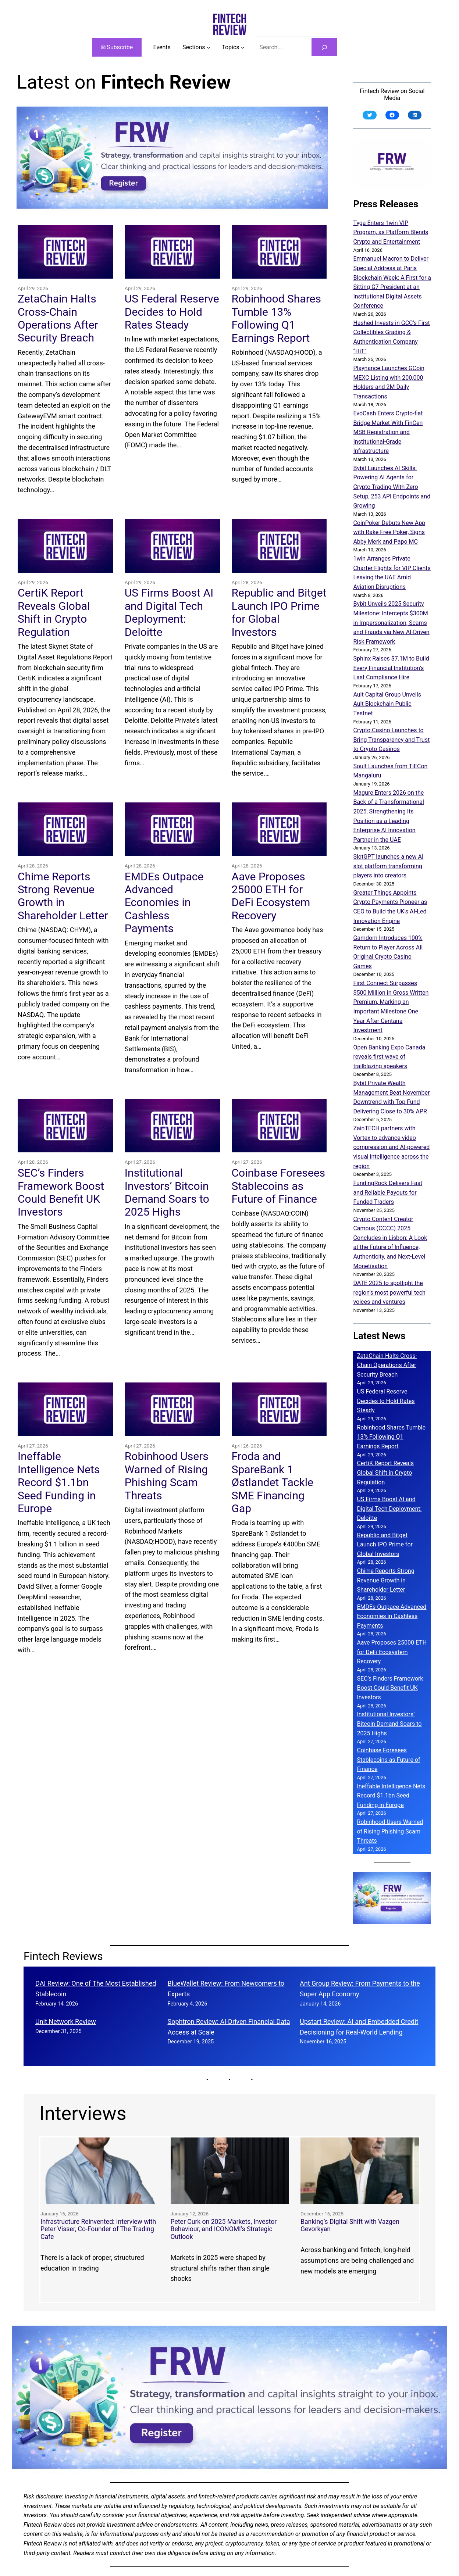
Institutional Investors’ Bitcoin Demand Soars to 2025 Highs (167, 1192)
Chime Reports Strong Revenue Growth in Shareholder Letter (63, 896)
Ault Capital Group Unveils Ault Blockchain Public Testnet (387, 704)
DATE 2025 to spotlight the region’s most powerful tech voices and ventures (389, 1292)
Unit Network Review (65, 2021)
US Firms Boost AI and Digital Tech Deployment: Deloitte (169, 612)
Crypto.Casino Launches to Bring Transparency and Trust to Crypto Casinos (391, 739)
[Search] (325, 47)
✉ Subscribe (117, 47)
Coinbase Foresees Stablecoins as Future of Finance (278, 1185)
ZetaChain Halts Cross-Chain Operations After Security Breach (58, 318)
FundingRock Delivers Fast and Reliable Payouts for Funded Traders (387, 1192)
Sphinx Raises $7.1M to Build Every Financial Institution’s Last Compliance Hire (391, 668)
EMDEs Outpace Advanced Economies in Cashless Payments (164, 902)
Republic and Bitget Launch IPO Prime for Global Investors (279, 612)
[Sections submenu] (196, 47)
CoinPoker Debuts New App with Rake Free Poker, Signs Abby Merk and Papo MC (389, 532)
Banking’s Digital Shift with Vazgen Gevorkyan (349, 2225)
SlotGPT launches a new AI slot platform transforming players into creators (388, 866)
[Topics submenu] (233, 47)
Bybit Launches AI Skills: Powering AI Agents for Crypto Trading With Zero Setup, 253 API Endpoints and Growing (391, 487)
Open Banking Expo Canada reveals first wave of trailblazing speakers (389, 1057)
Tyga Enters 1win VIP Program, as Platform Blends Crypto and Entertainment (390, 232)
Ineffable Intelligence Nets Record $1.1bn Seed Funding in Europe (59, 1482)
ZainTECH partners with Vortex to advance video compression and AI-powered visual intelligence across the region (391, 1147)
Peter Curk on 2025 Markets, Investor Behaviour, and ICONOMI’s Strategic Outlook (223, 2229)
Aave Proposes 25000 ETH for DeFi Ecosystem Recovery (271, 896)
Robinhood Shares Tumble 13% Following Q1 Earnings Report (276, 318)
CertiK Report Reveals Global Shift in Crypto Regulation (54, 612)
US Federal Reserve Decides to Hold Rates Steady (172, 311)
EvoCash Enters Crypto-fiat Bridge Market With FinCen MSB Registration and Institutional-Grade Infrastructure (388, 432)
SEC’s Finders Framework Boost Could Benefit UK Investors (61, 1192)
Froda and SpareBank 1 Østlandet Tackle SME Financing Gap (272, 1482)
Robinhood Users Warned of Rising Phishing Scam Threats (167, 1476)
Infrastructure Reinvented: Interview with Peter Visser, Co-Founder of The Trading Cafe (98, 2229)
